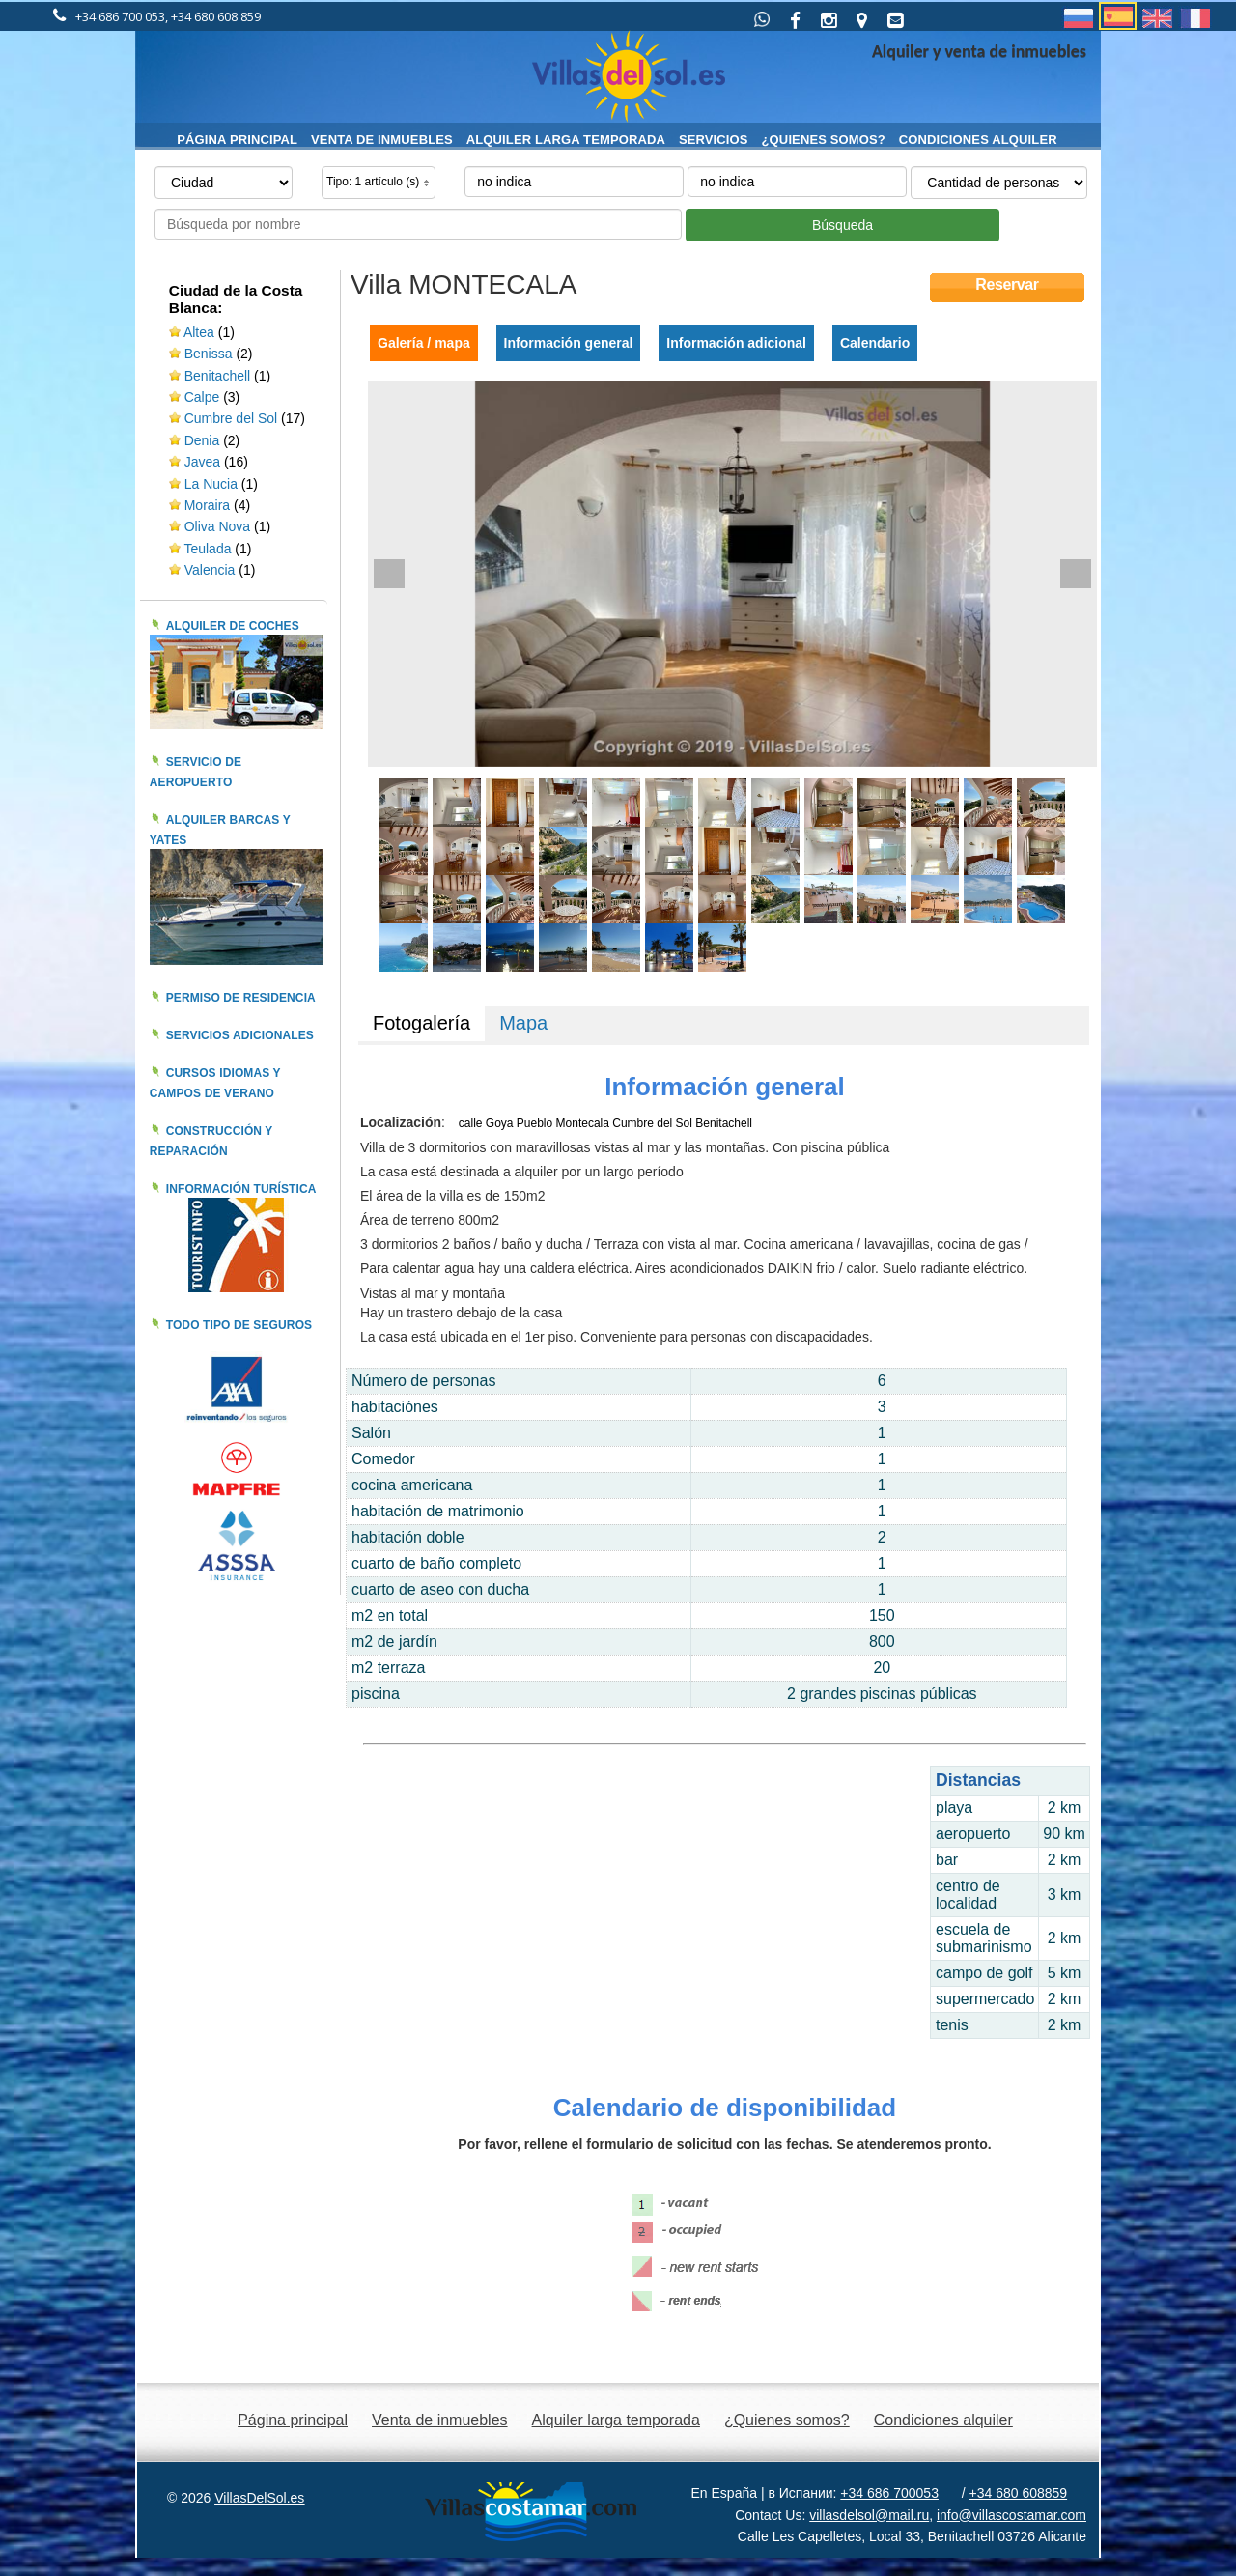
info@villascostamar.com (1011, 2515)
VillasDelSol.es (259, 2497)
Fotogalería (421, 1022)
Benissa (208, 353)
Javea (202, 461)
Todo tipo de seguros (239, 1325)
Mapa (523, 1022)
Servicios (713, 139)
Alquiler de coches (232, 626)
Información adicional (736, 343)
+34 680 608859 (1018, 2493)
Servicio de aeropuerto (195, 772)
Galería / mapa (424, 343)
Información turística (241, 1189)
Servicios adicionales (240, 1035)
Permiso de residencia (241, 998)
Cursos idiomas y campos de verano (215, 1083)
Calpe (202, 397)
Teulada (207, 548)
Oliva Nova (219, 526)
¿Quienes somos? (823, 139)
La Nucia (211, 484)
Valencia (211, 570)
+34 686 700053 (889, 2493)
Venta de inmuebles (382, 139)
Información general (568, 343)
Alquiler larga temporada (565, 139)
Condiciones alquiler (978, 139)
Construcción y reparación (211, 1141)
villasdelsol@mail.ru (869, 2515)
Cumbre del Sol (231, 418)
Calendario (875, 343)
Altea (198, 332)
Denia (202, 440)
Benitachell (217, 375)
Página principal (237, 139)
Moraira (207, 505)
